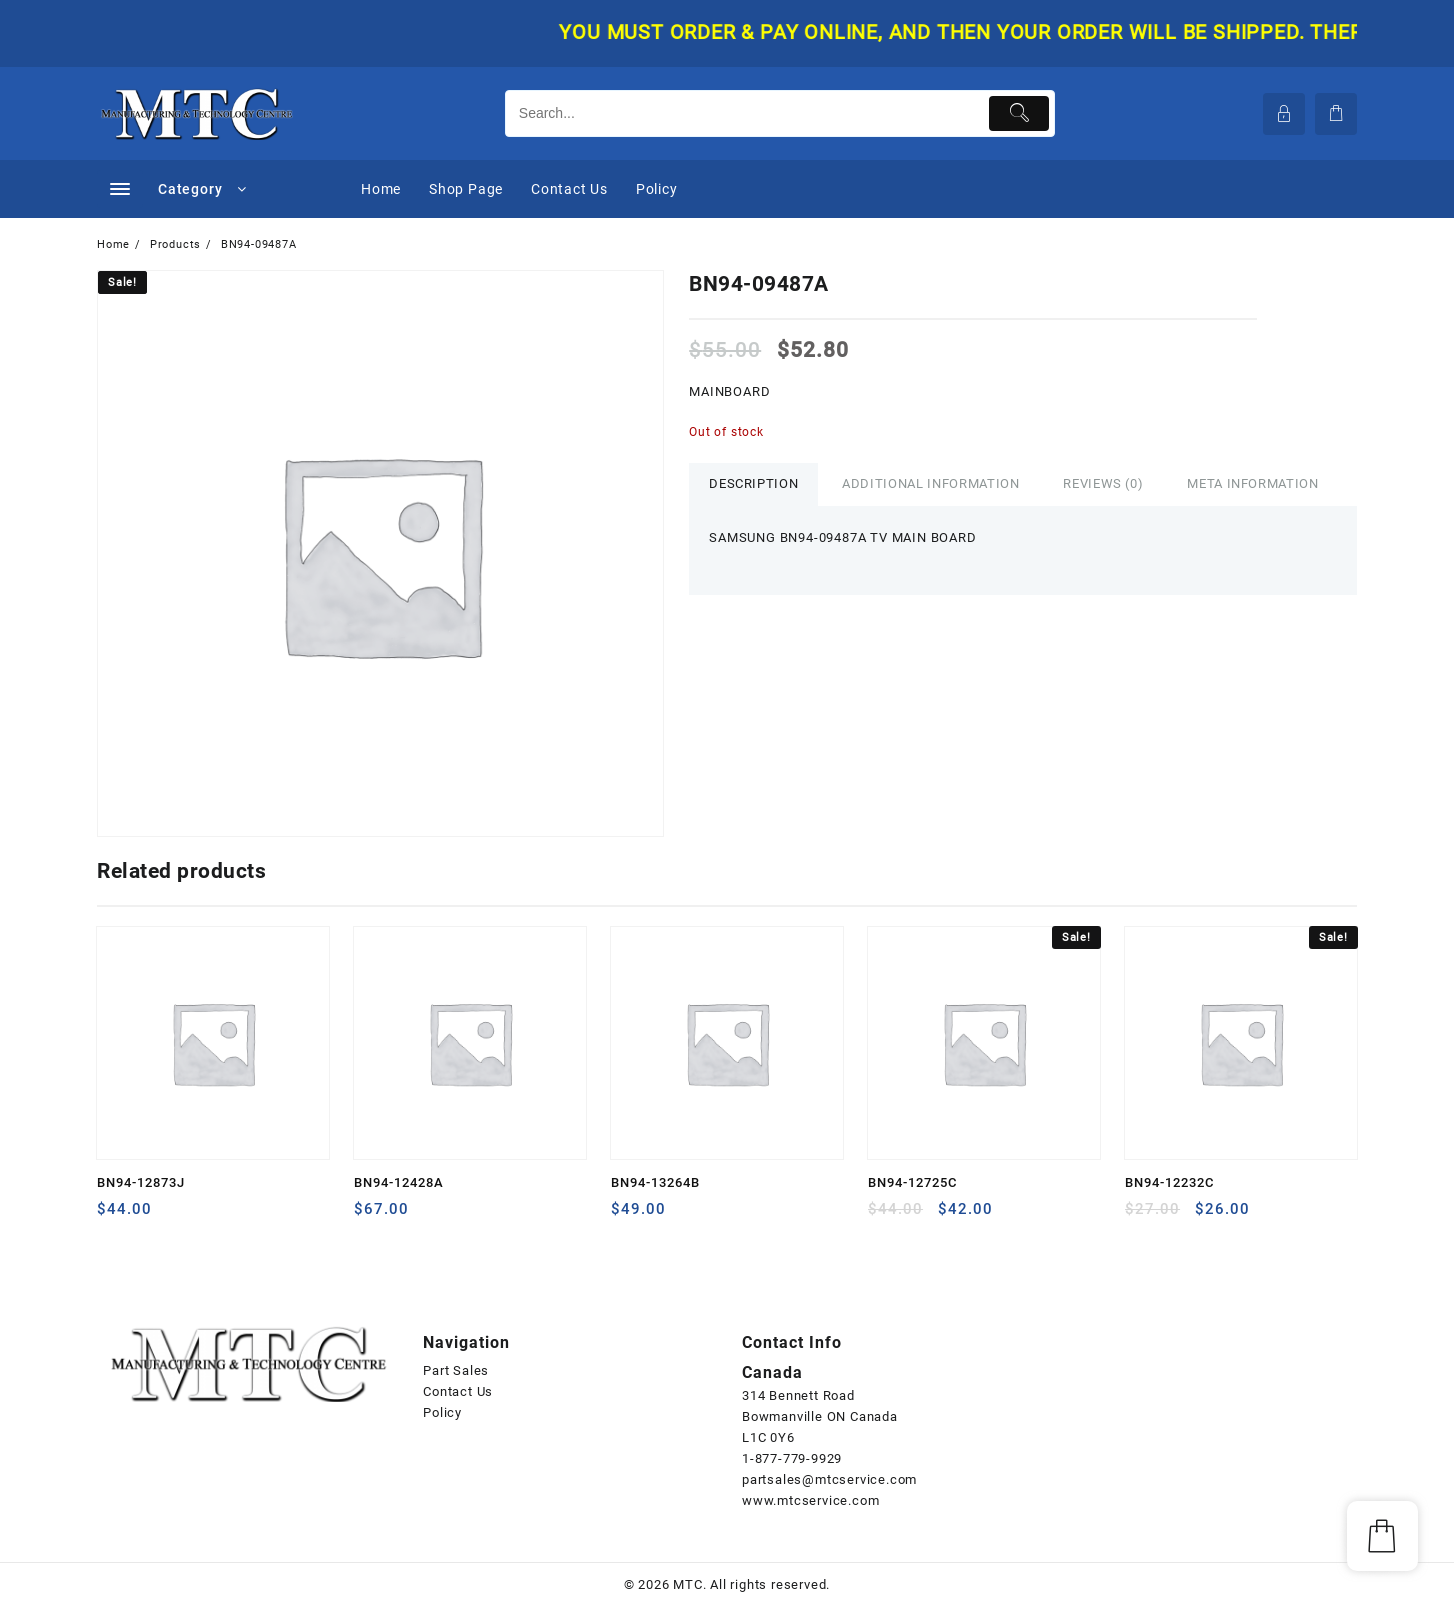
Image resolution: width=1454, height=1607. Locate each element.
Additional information (930, 483)
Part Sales (456, 1370)
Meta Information (1252, 483)
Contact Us (458, 1391)
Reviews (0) (1103, 483)
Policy (442, 1412)
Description (753, 483)
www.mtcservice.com (810, 1500)
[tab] (753, 484)
